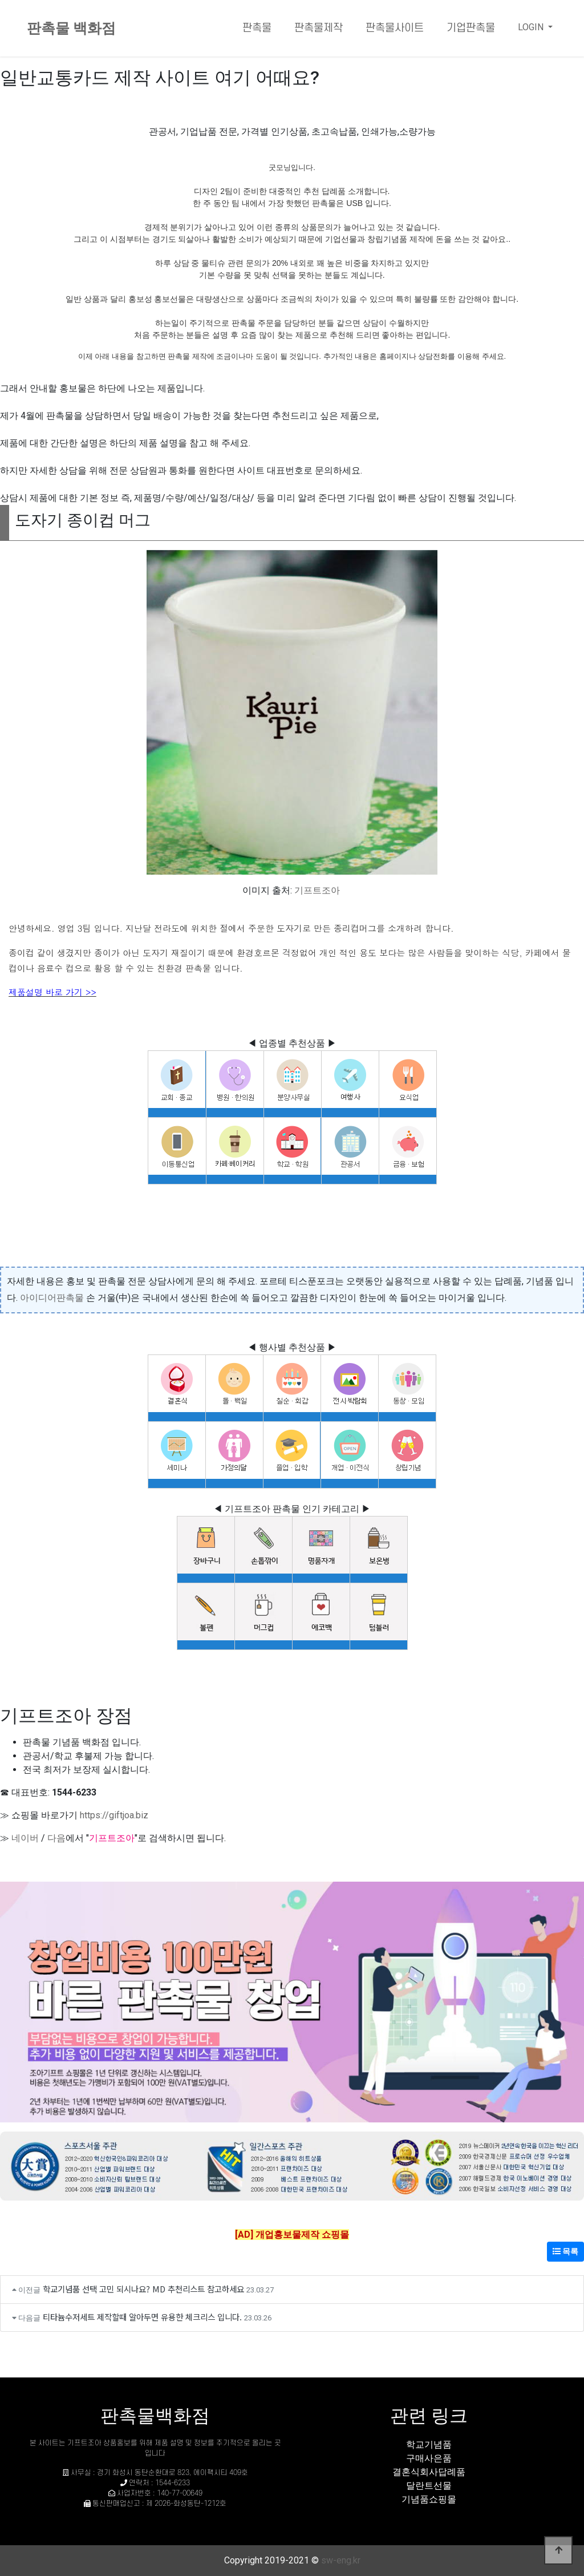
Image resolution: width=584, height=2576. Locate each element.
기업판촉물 (471, 28)
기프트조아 (317, 890)
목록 (565, 2251)
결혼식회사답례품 (428, 2471)
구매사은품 (429, 2458)
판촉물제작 (318, 28)
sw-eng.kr (340, 2560)
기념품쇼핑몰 (429, 2499)
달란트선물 (429, 2485)
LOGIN (532, 27)
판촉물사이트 (395, 28)
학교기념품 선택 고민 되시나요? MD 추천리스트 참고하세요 (143, 2289)
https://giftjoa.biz (114, 1815)
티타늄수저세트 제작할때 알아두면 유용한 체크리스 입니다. (142, 2317)
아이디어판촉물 (52, 1297)
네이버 (25, 1838)
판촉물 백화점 (71, 28)
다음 (56, 1838)
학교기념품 (429, 2444)
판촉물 (256, 28)
